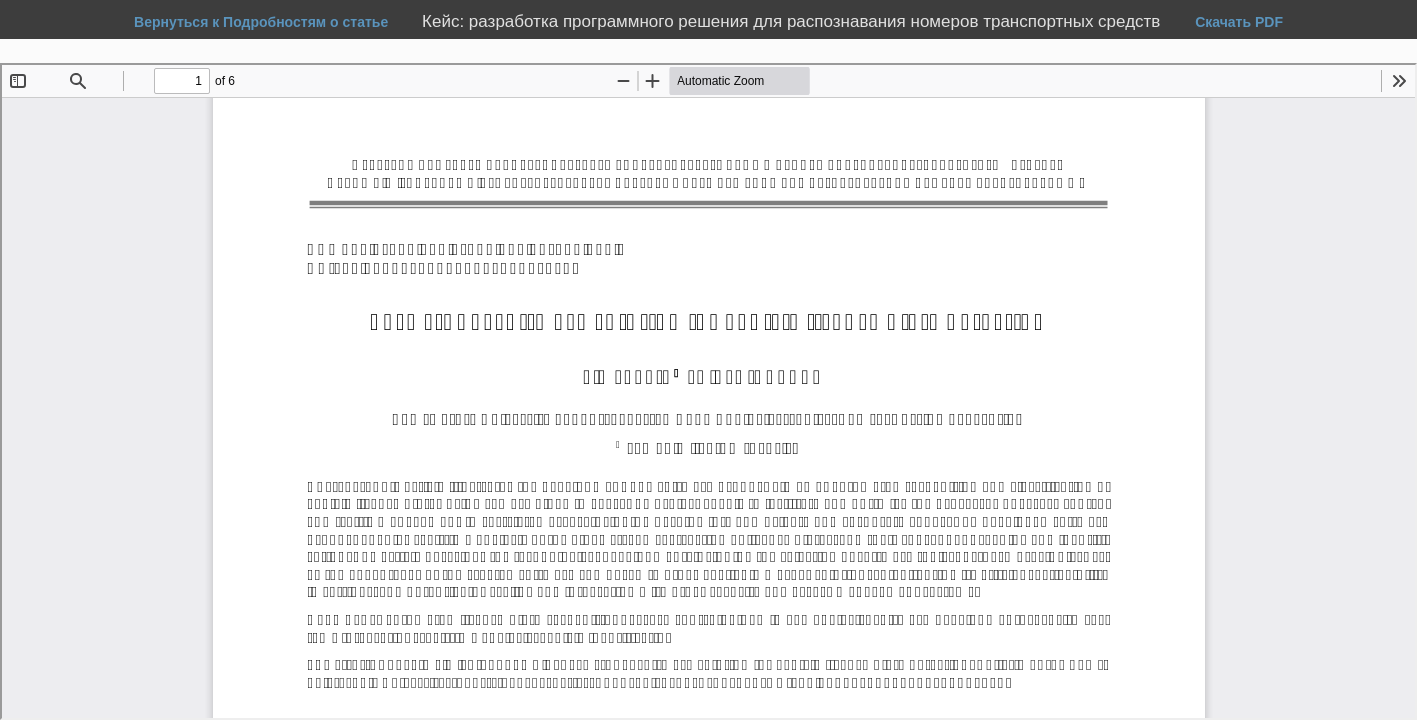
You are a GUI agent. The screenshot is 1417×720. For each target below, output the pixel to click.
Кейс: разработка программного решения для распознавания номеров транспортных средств (793, 21)
